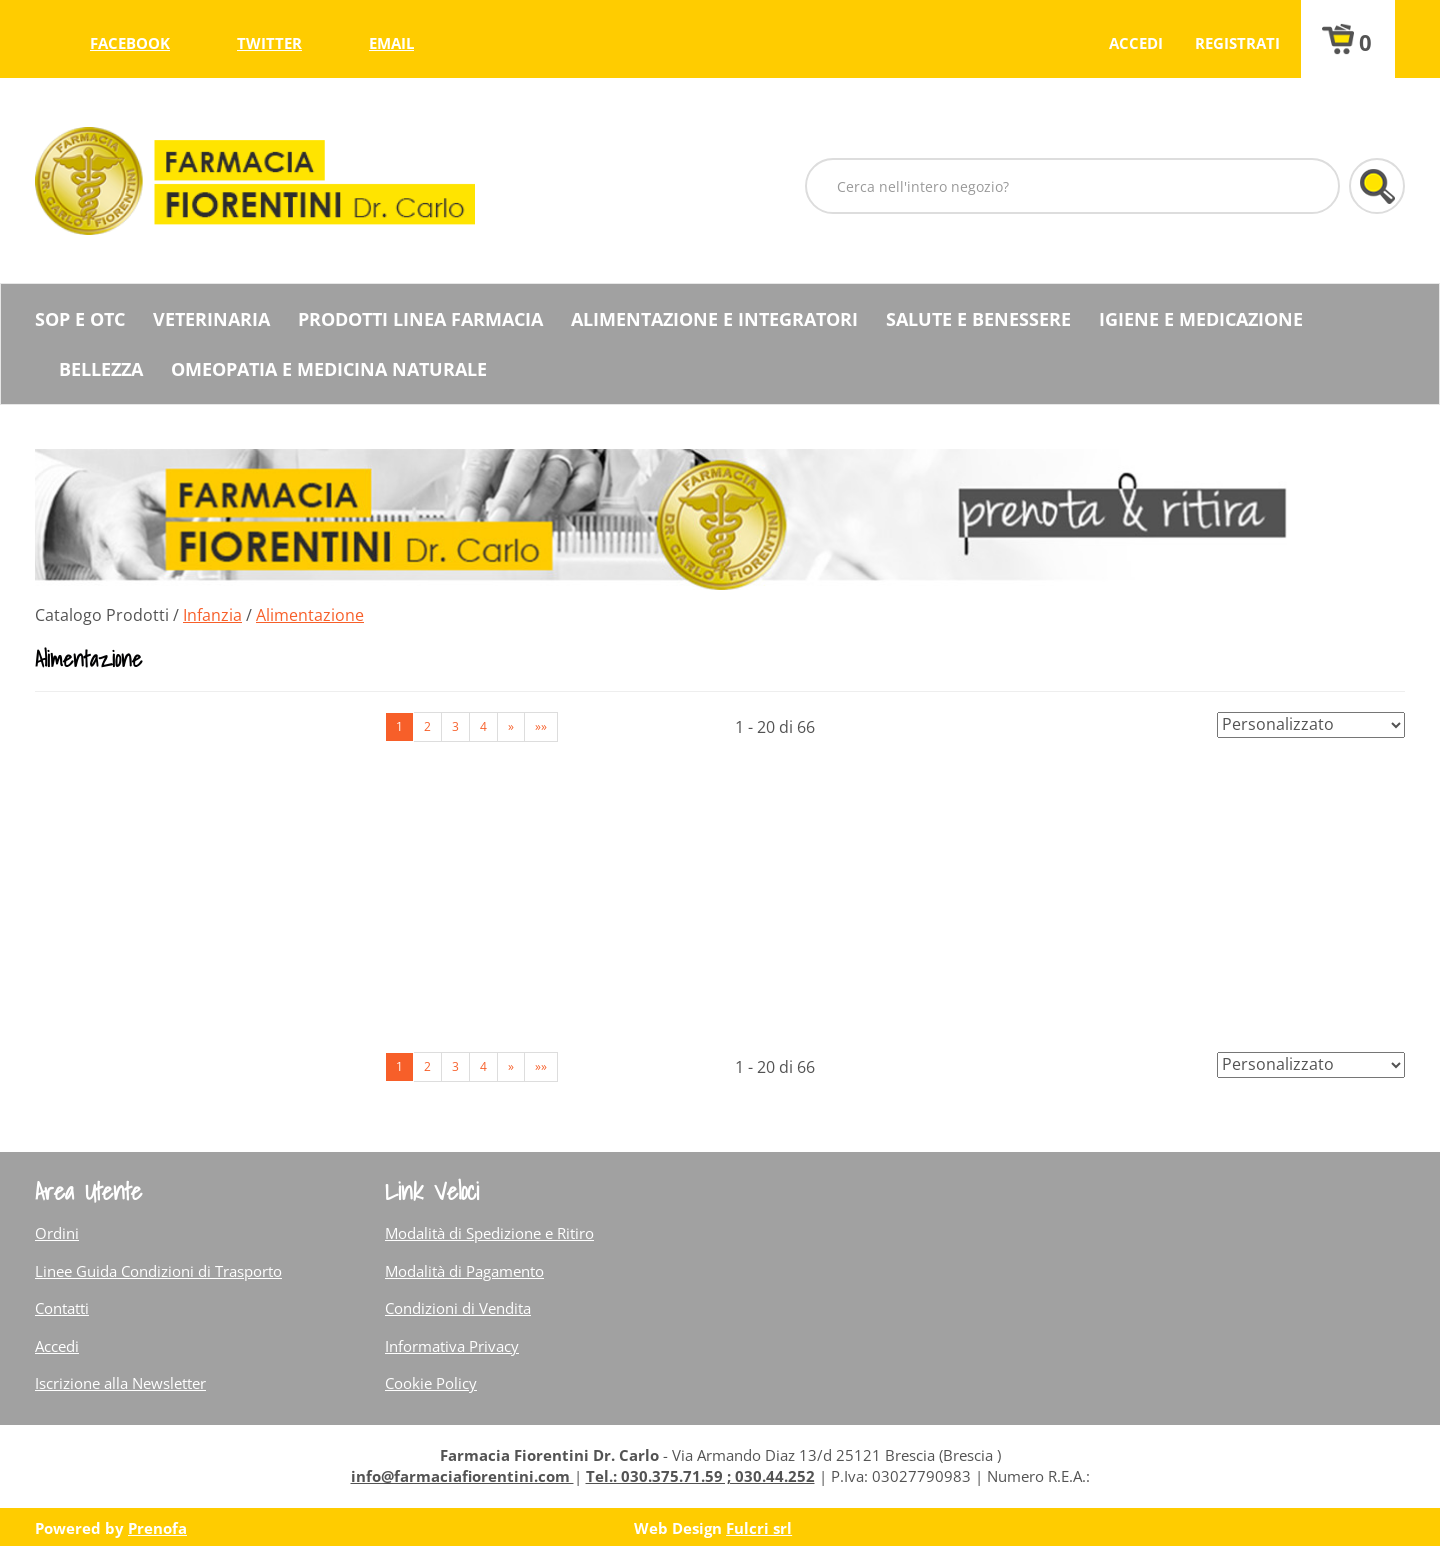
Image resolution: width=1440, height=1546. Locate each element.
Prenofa (157, 1528)
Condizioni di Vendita (458, 1308)
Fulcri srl (759, 1528)
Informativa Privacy (452, 1346)
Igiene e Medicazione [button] (1201, 319)
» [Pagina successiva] (511, 726)
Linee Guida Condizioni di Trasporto (158, 1271)
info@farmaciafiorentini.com (462, 1476)
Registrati (1237, 43)
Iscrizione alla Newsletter (120, 1383)
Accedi (1136, 43)
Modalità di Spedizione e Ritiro (489, 1233)
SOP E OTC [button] (80, 319)
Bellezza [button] (101, 369)
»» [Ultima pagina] (541, 726)
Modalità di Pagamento (464, 1271)
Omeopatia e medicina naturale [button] (329, 369)
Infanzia (212, 615)
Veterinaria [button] (211, 319)
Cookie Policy (431, 1383)
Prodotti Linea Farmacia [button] (420, 319)
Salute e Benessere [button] (978, 319)
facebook (130, 43)
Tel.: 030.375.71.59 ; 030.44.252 (700, 1476)
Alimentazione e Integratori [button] (714, 319)
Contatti (62, 1308)
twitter (269, 43)
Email (391, 43)
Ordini (57, 1233)
